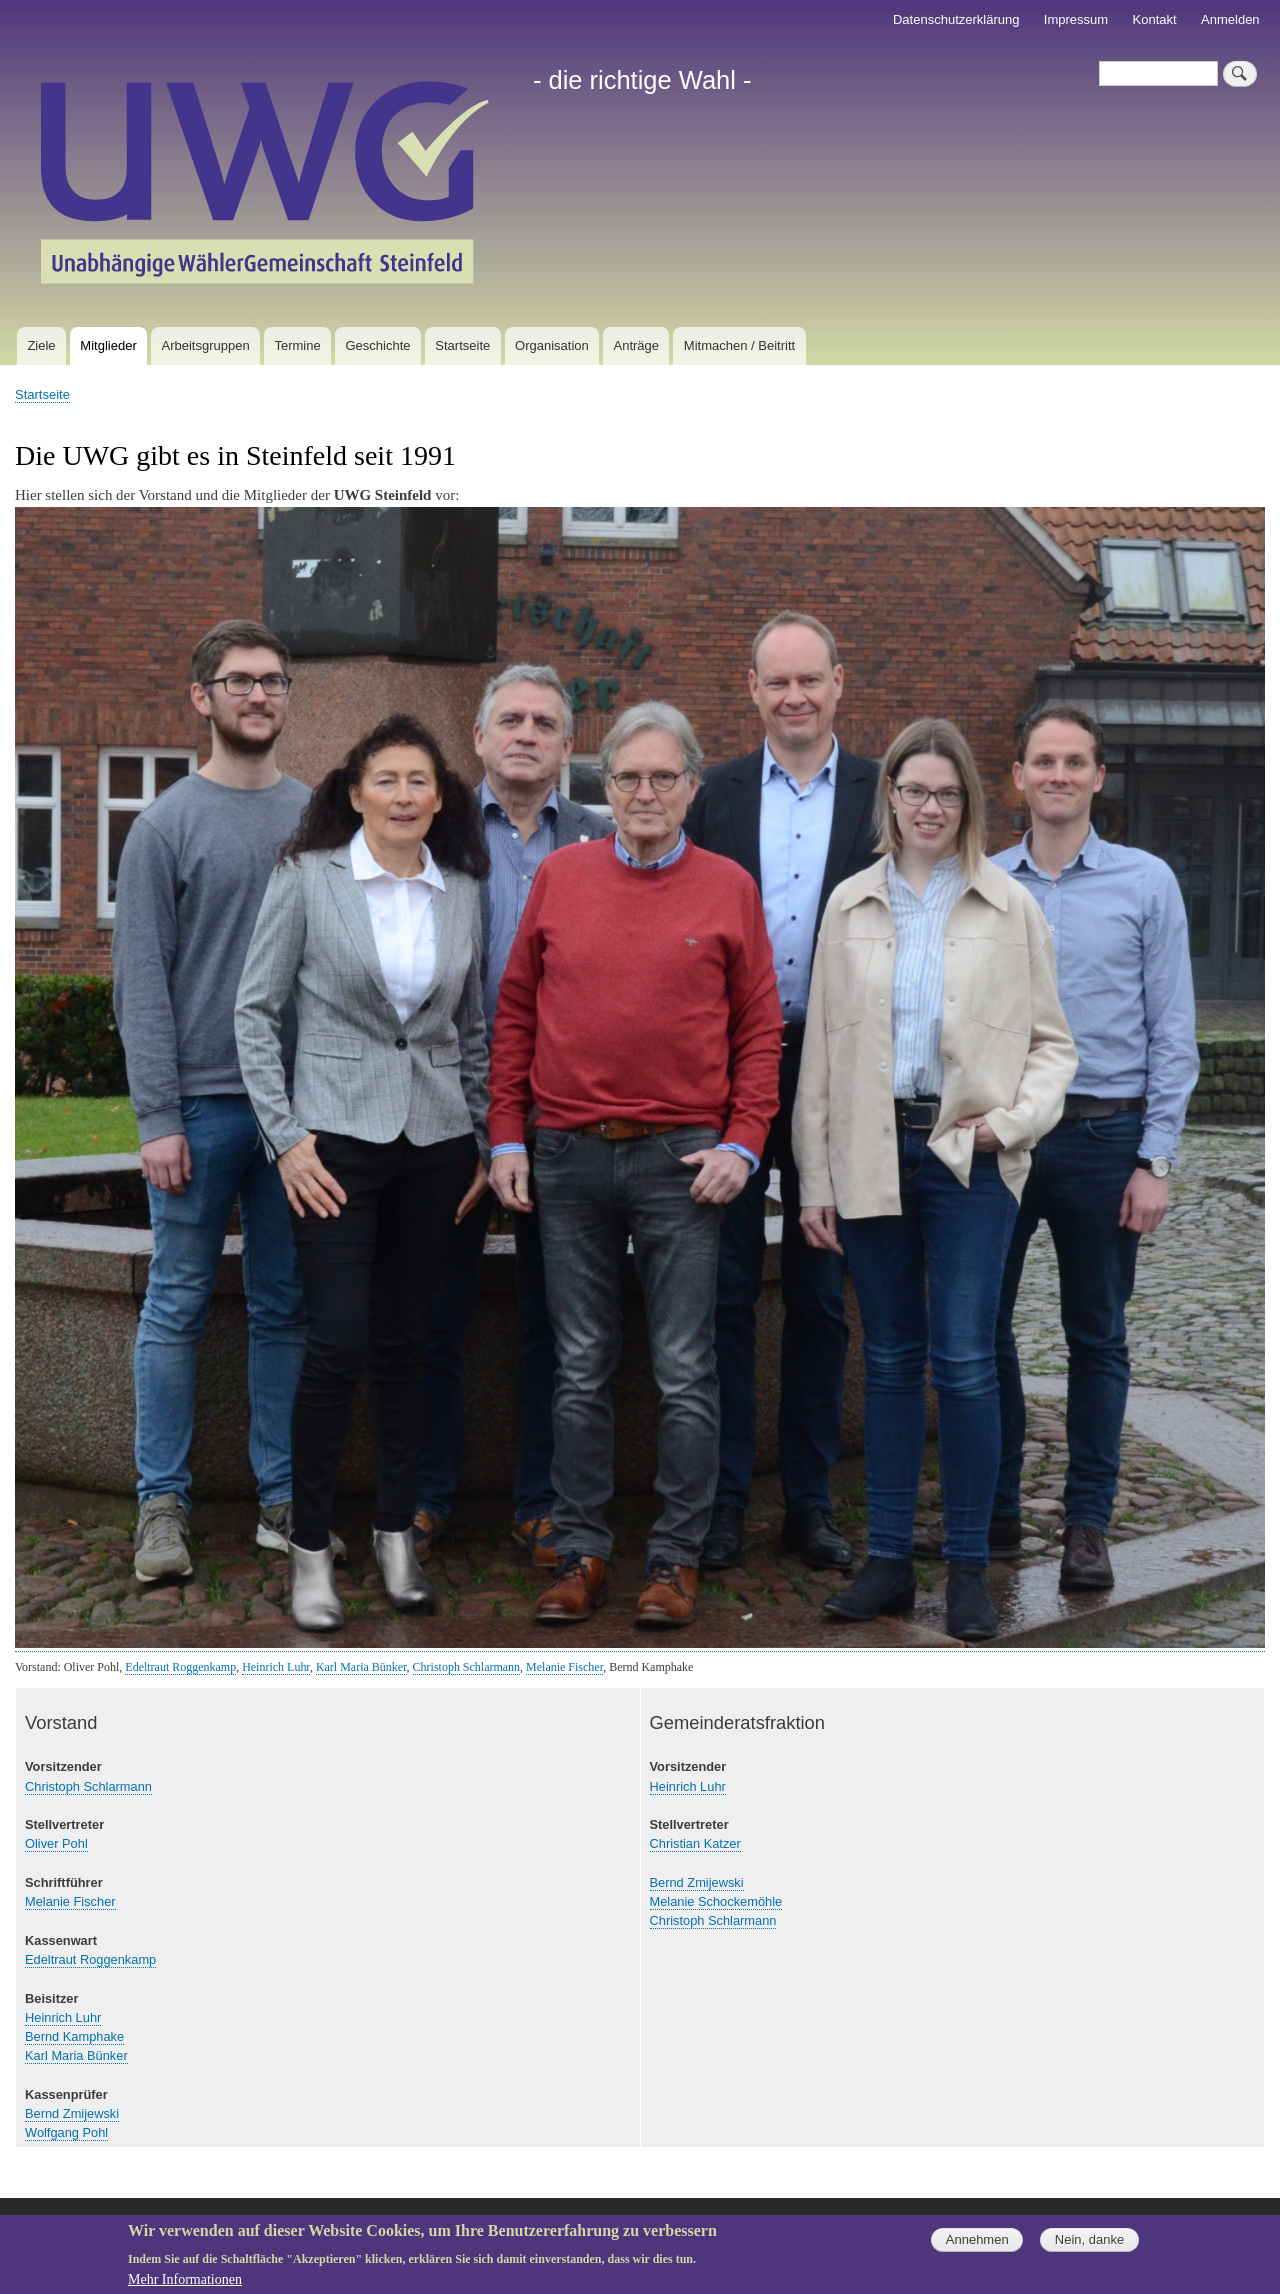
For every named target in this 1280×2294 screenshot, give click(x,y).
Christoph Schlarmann (467, 1667)
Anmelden (1230, 19)
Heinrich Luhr (276, 1667)
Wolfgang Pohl (66, 2132)
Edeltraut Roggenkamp (180, 1667)
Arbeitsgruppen (206, 345)
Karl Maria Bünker (361, 1667)
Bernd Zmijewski (72, 2113)
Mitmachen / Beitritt (739, 345)
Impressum (1076, 19)
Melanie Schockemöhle (716, 1901)
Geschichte (377, 345)
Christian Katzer (695, 1843)
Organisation (552, 345)
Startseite (462, 345)
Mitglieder (108, 345)
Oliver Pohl (56, 1843)
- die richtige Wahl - (642, 80)
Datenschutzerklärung (956, 19)
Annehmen (977, 2247)
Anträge (637, 345)
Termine (297, 345)
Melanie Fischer (564, 1667)
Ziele (41, 345)
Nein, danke (1089, 2247)
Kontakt (1155, 19)
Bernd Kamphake (74, 2036)
